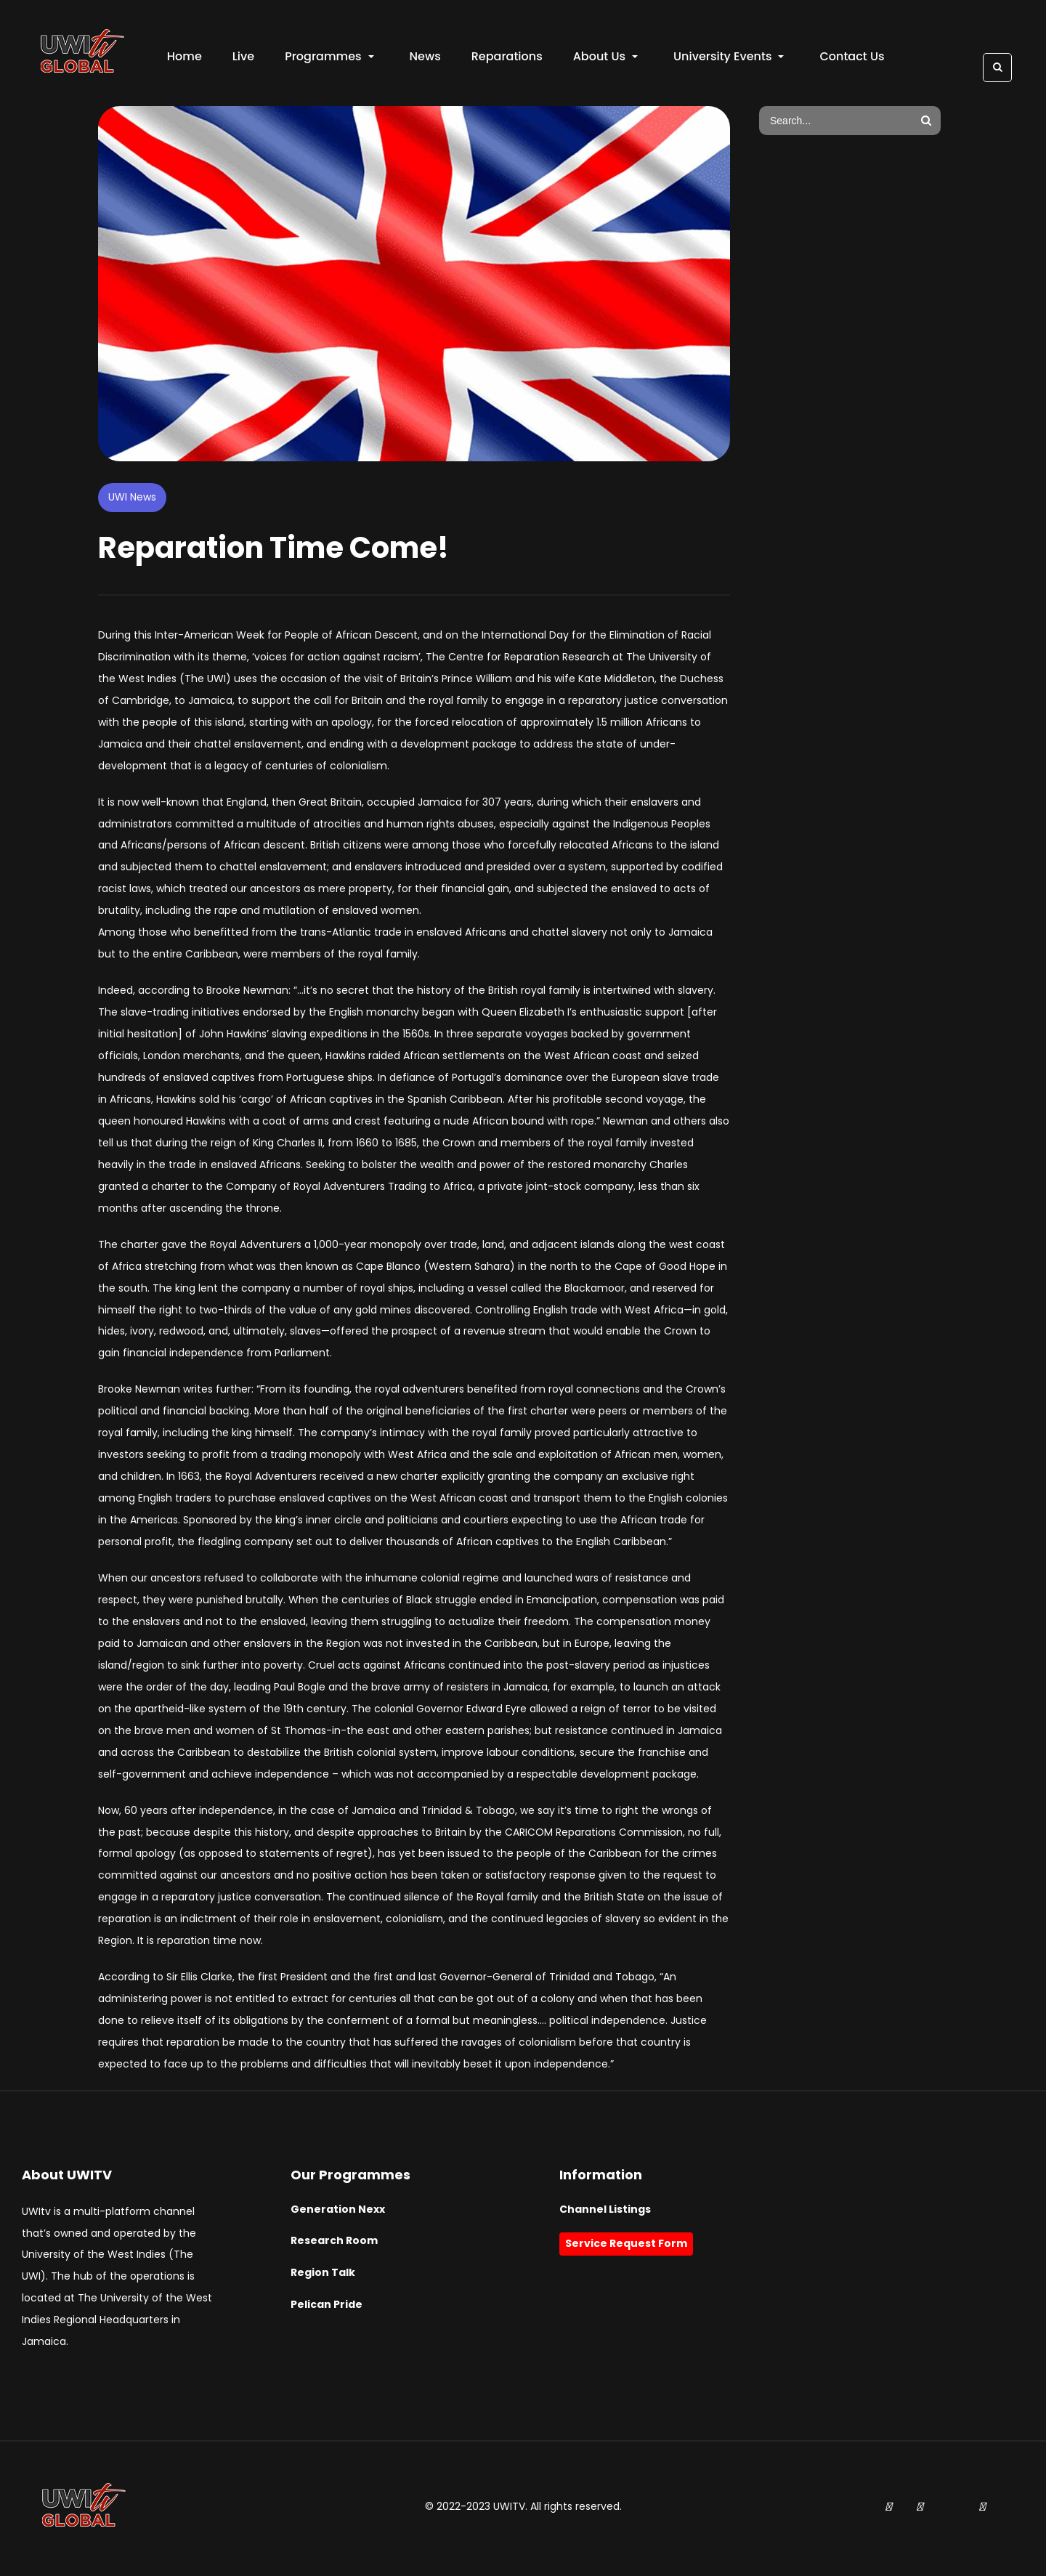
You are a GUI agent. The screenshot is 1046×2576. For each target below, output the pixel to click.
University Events (730, 58)
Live (245, 58)
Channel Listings (605, 2212)
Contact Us (854, 58)
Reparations (508, 58)
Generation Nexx (338, 2212)
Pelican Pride (326, 2307)
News (426, 58)
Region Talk (323, 2276)
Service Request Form (626, 2247)
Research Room (334, 2244)
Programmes (330, 58)
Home (186, 58)
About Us (607, 58)
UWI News (132, 500)
